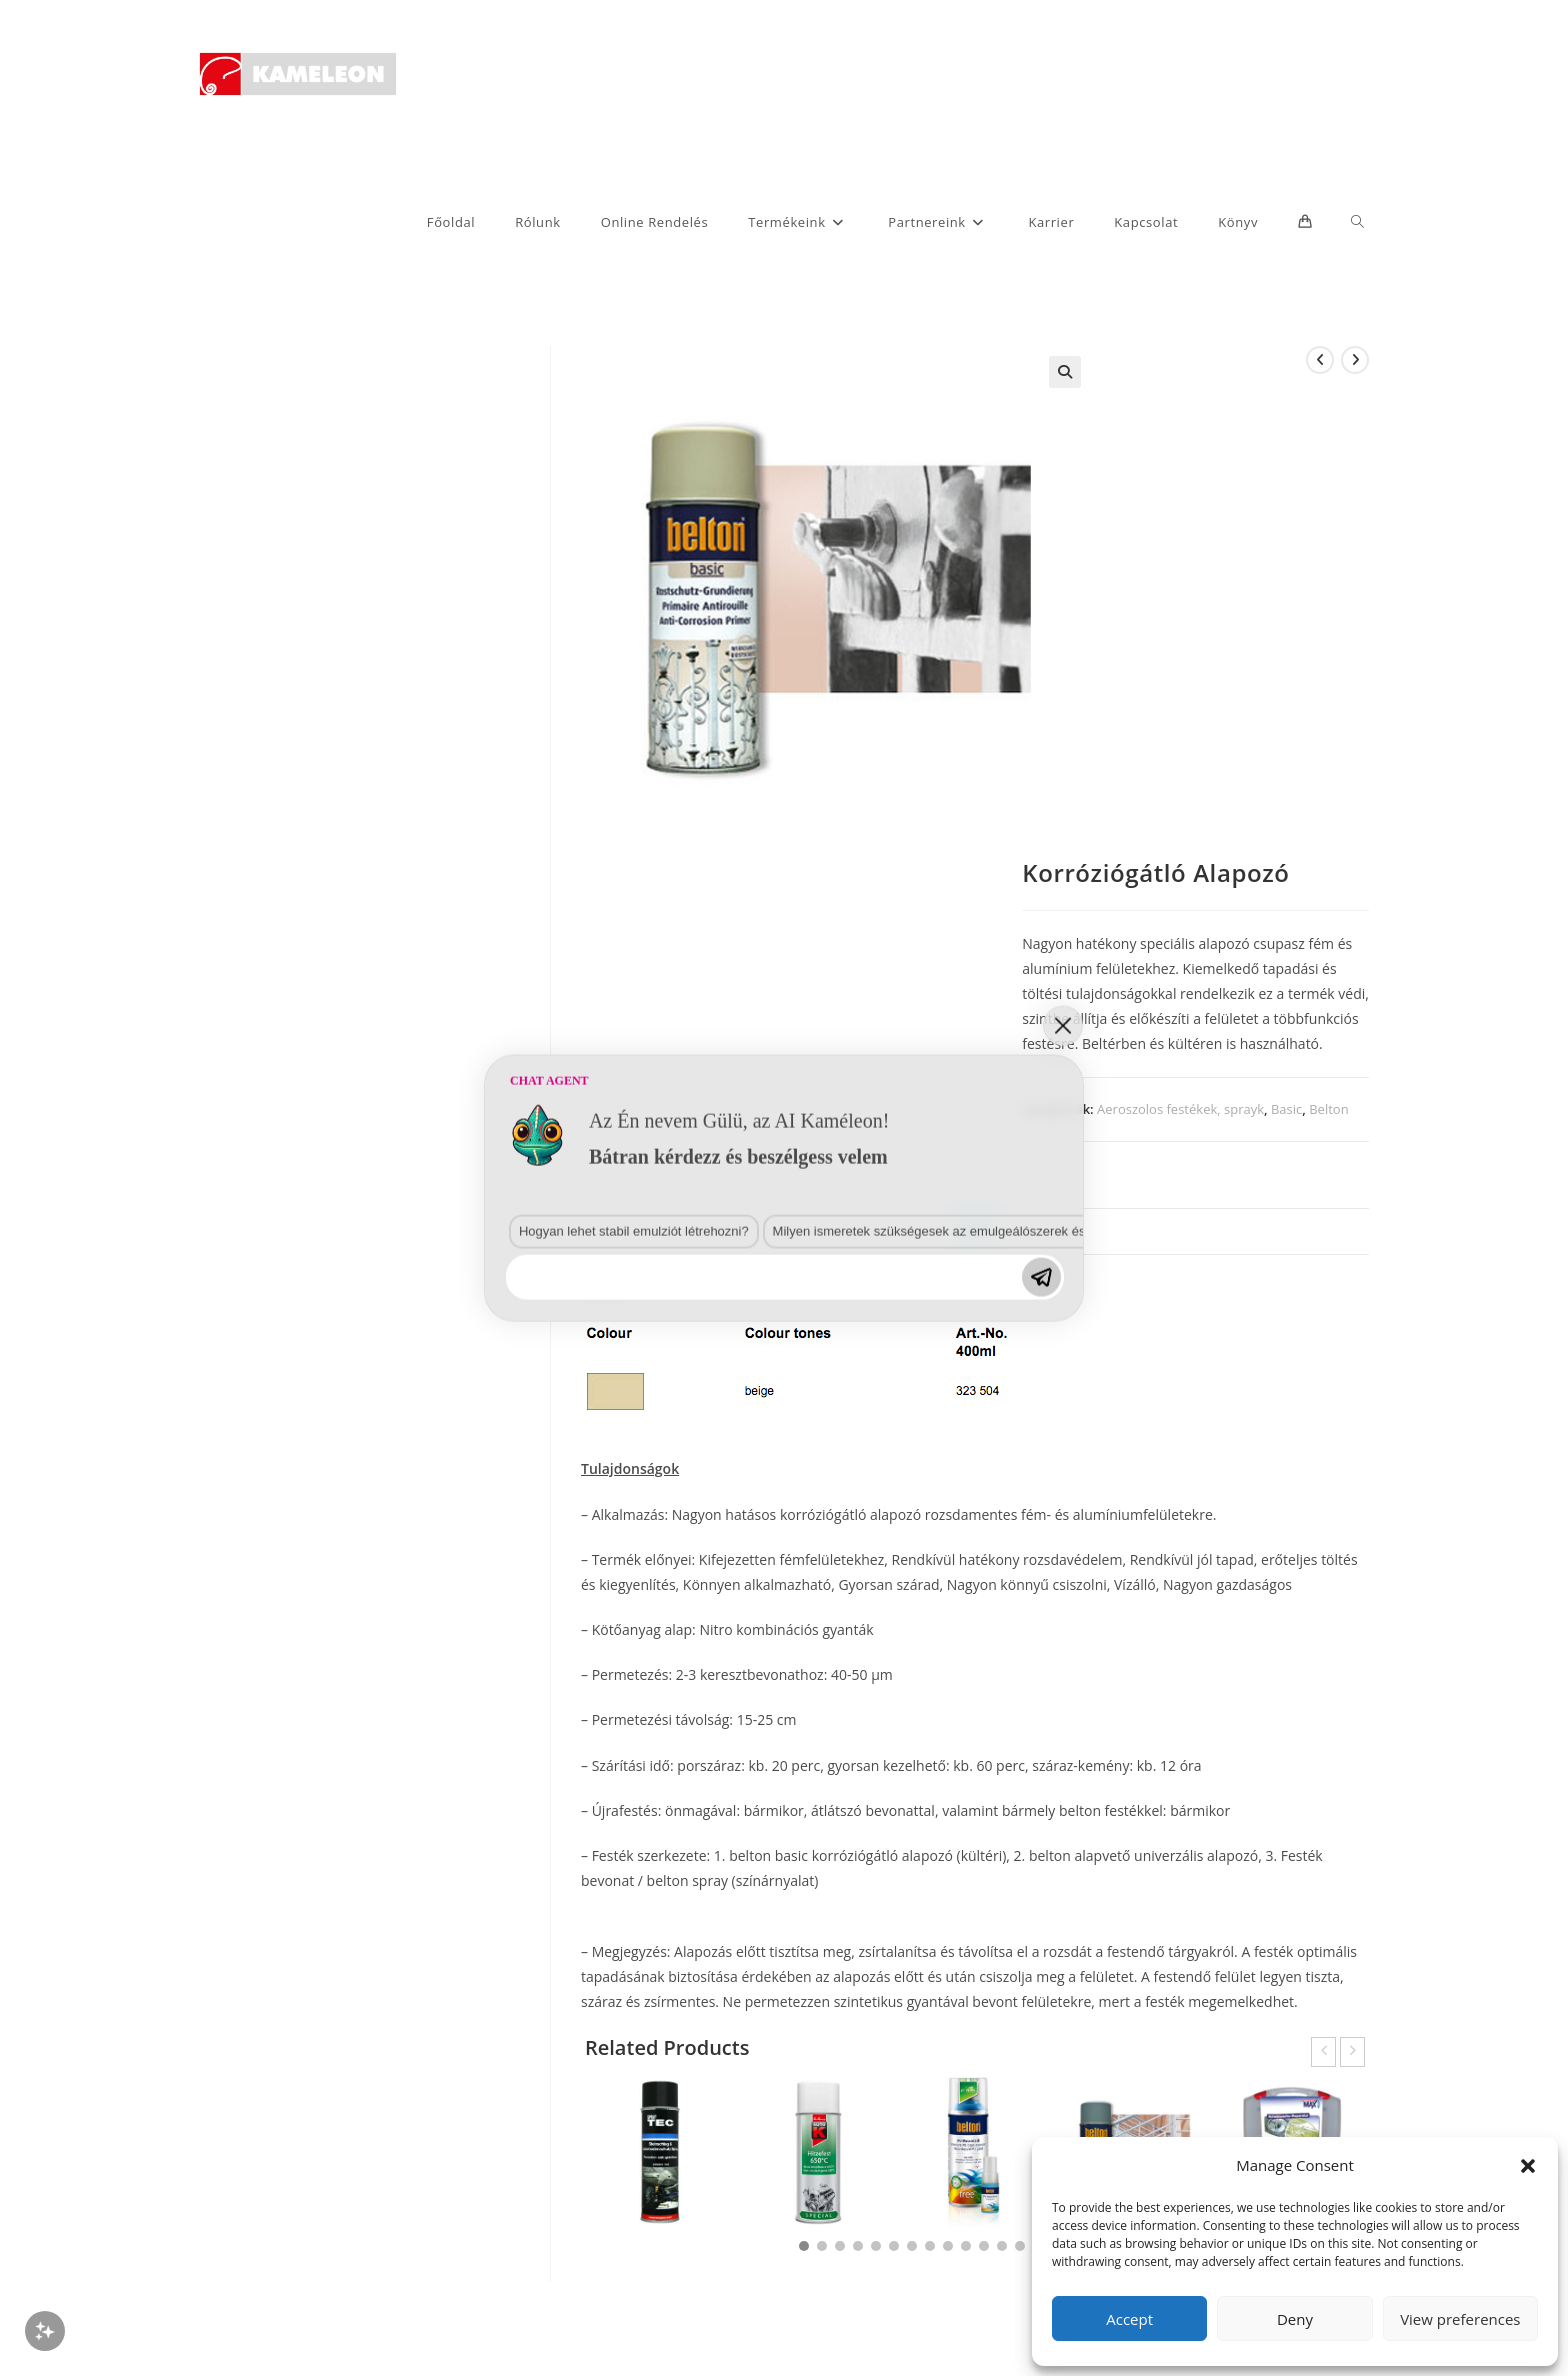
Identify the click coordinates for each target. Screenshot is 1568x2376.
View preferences (1460, 2319)
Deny (1295, 2319)
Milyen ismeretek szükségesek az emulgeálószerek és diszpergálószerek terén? (816, 1506)
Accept (1129, 2319)
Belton (1328, 1109)
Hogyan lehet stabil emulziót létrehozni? (486, 1506)
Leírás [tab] (974, 1230)
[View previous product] (1320, 360)
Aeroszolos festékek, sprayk (1180, 1109)
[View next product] (1355, 360)
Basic (1286, 1109)
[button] (1528, 2166)
